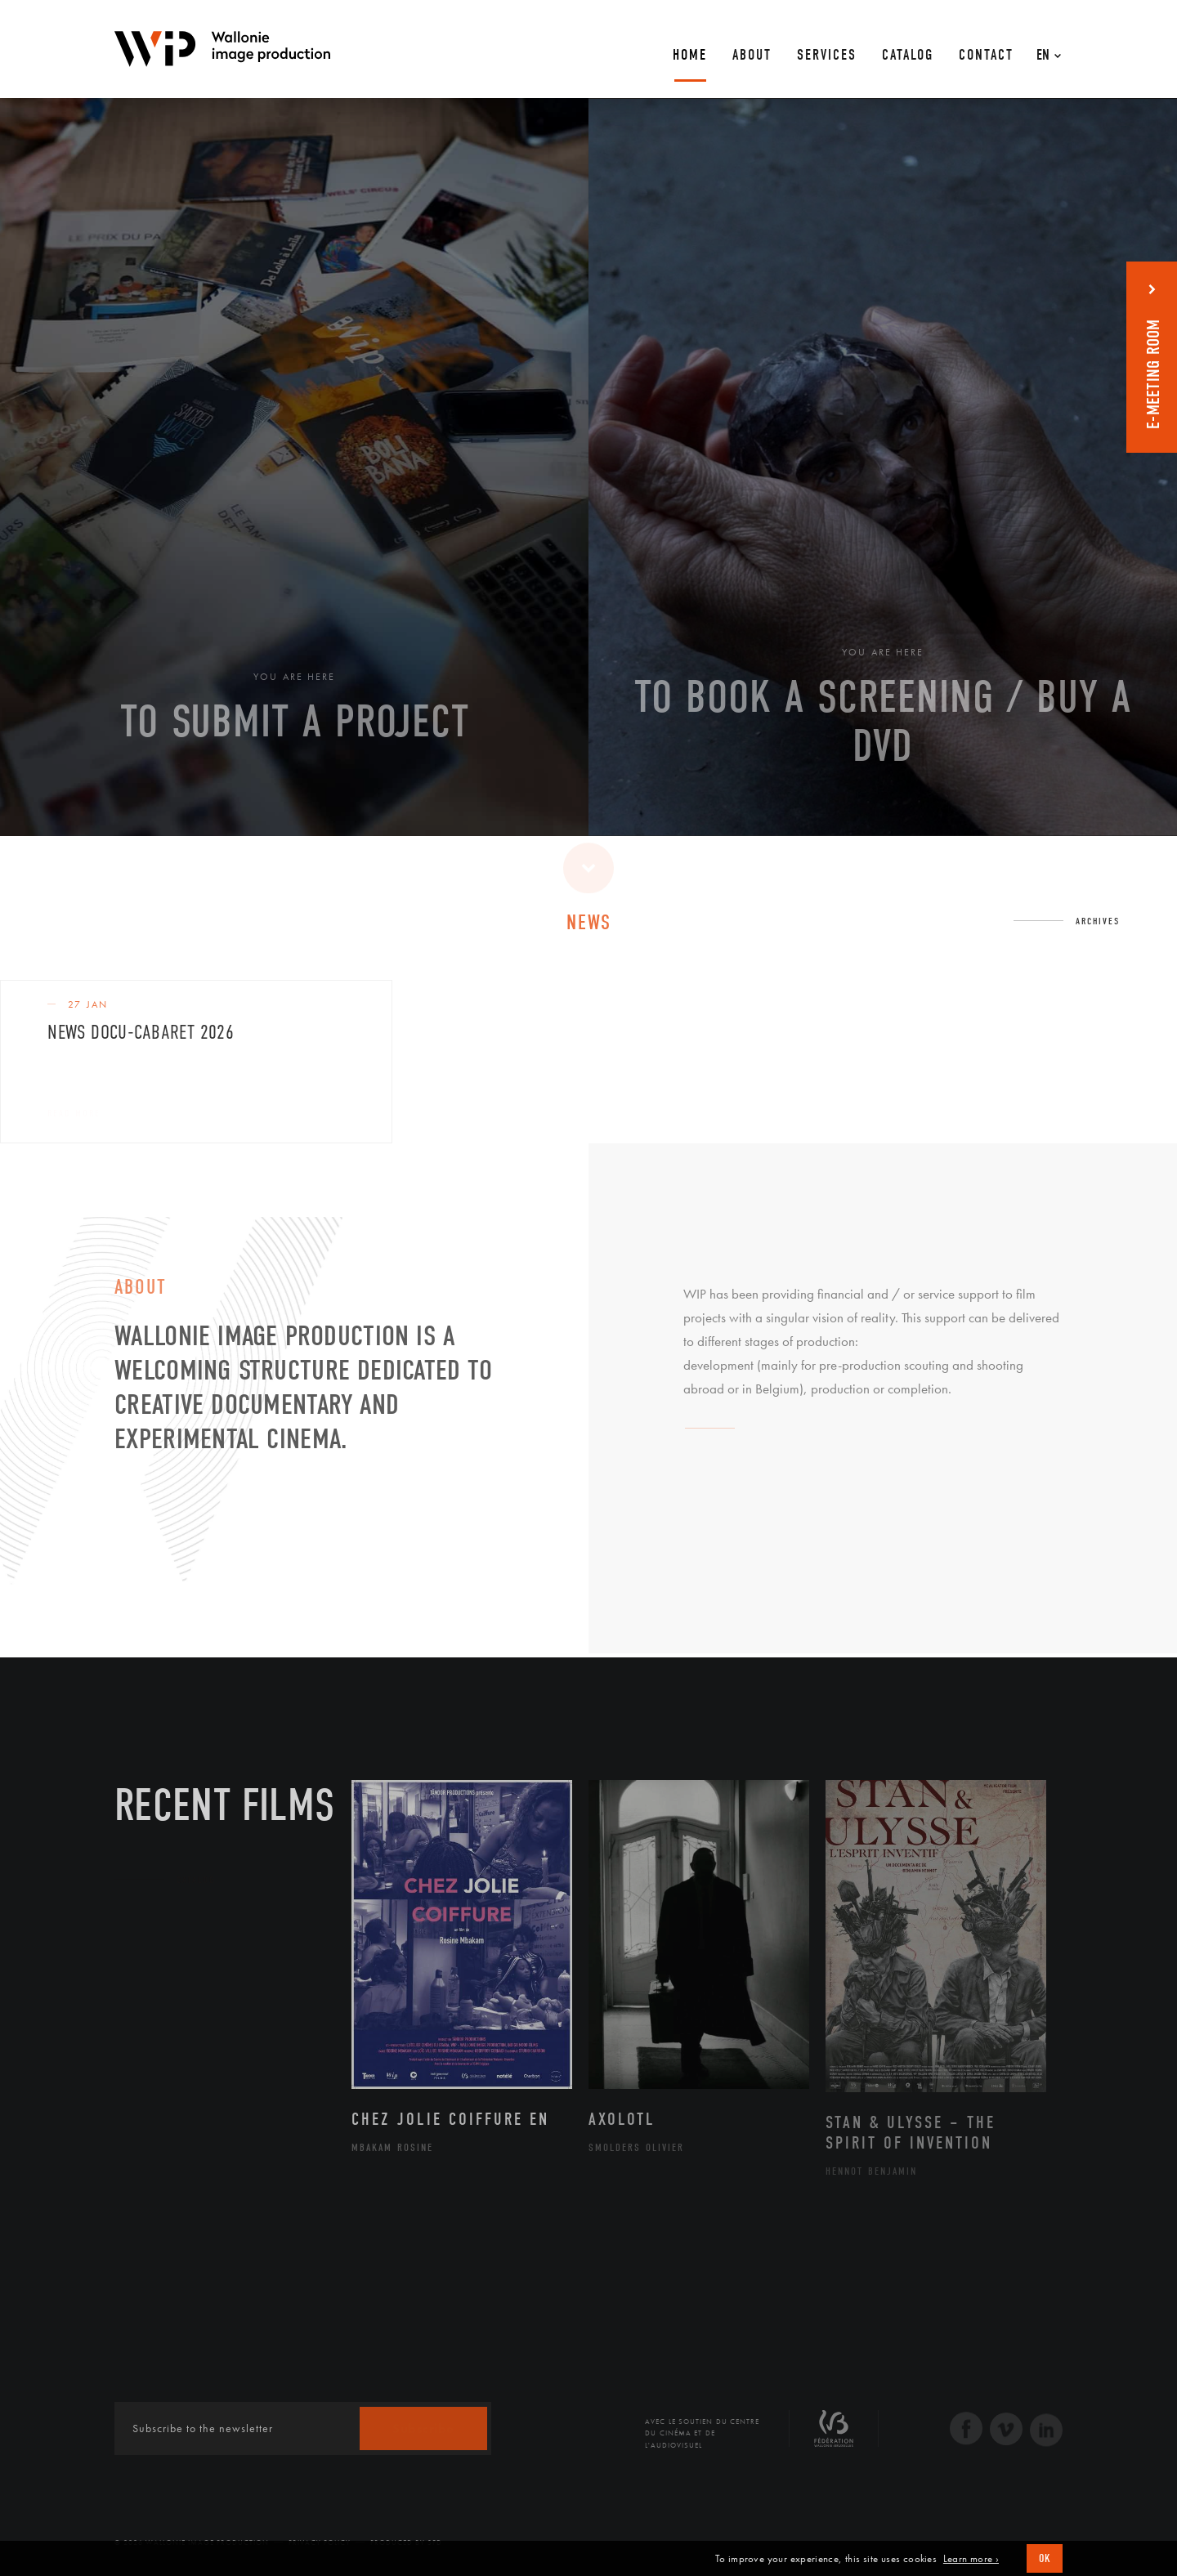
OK (1044, 2558)
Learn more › (971, 2559)
